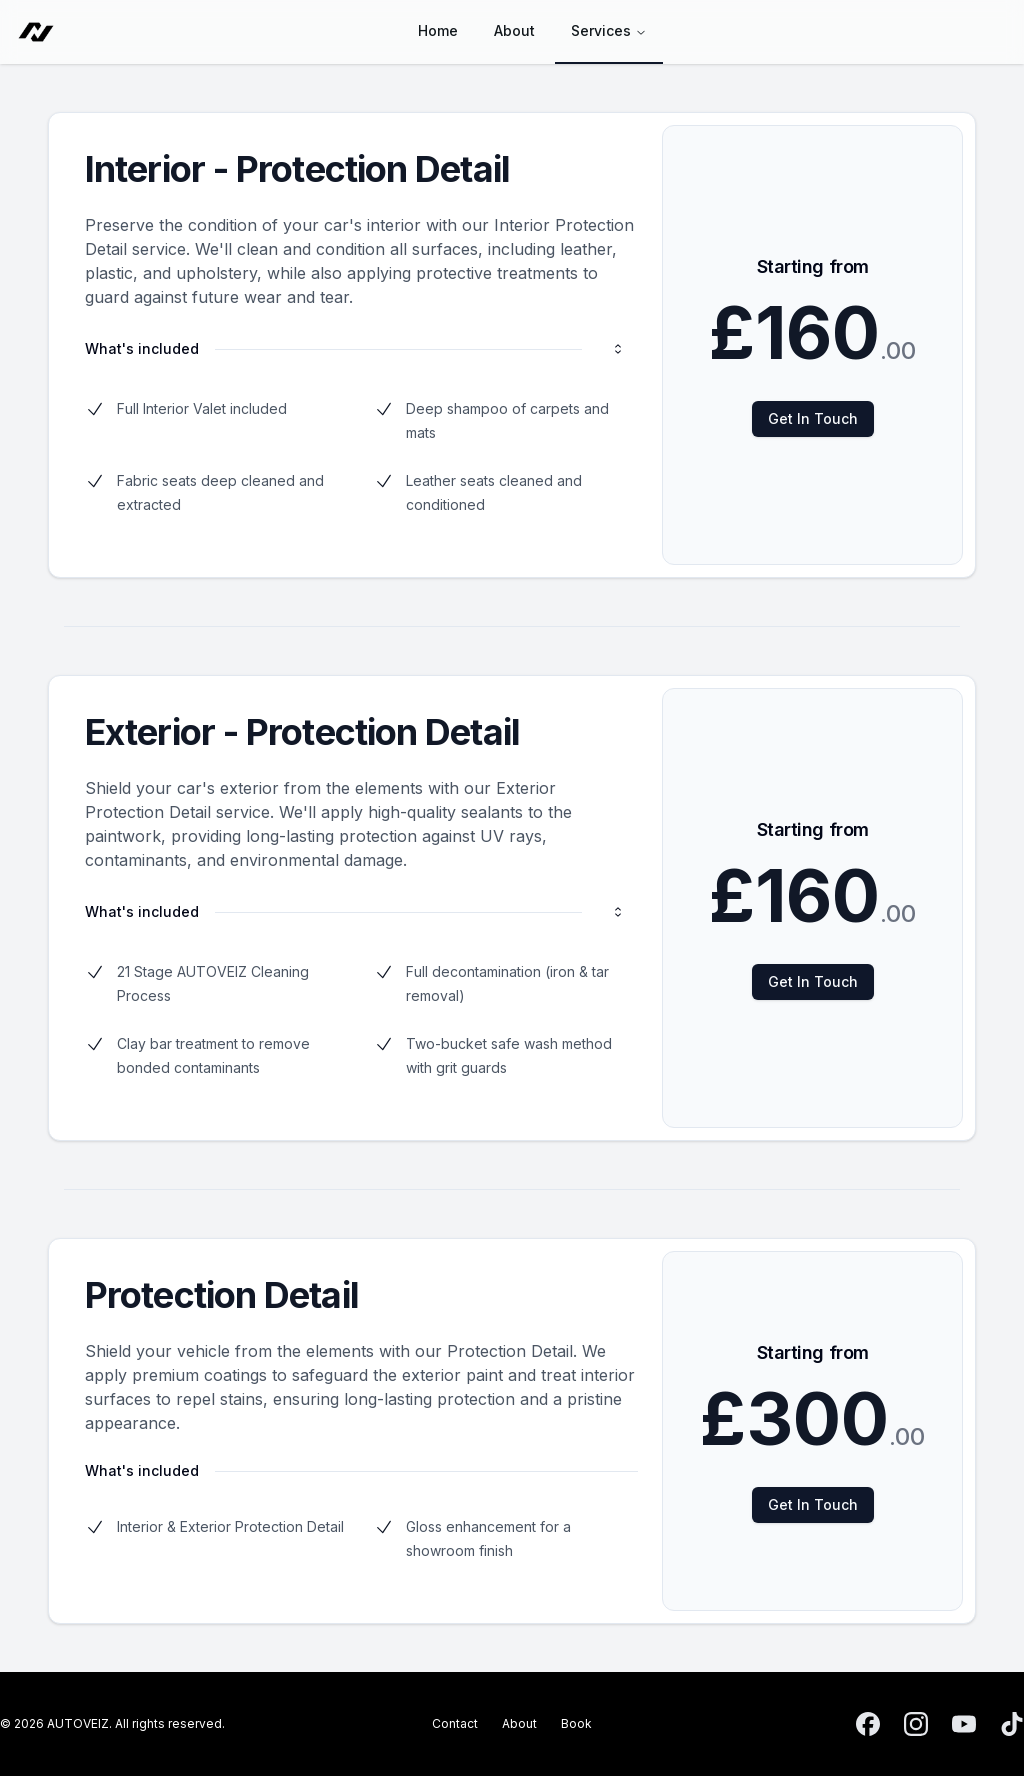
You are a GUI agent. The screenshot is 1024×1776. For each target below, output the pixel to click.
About (519, 1723)
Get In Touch (813, 418)
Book (576, 1723)
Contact (455, 1723)
